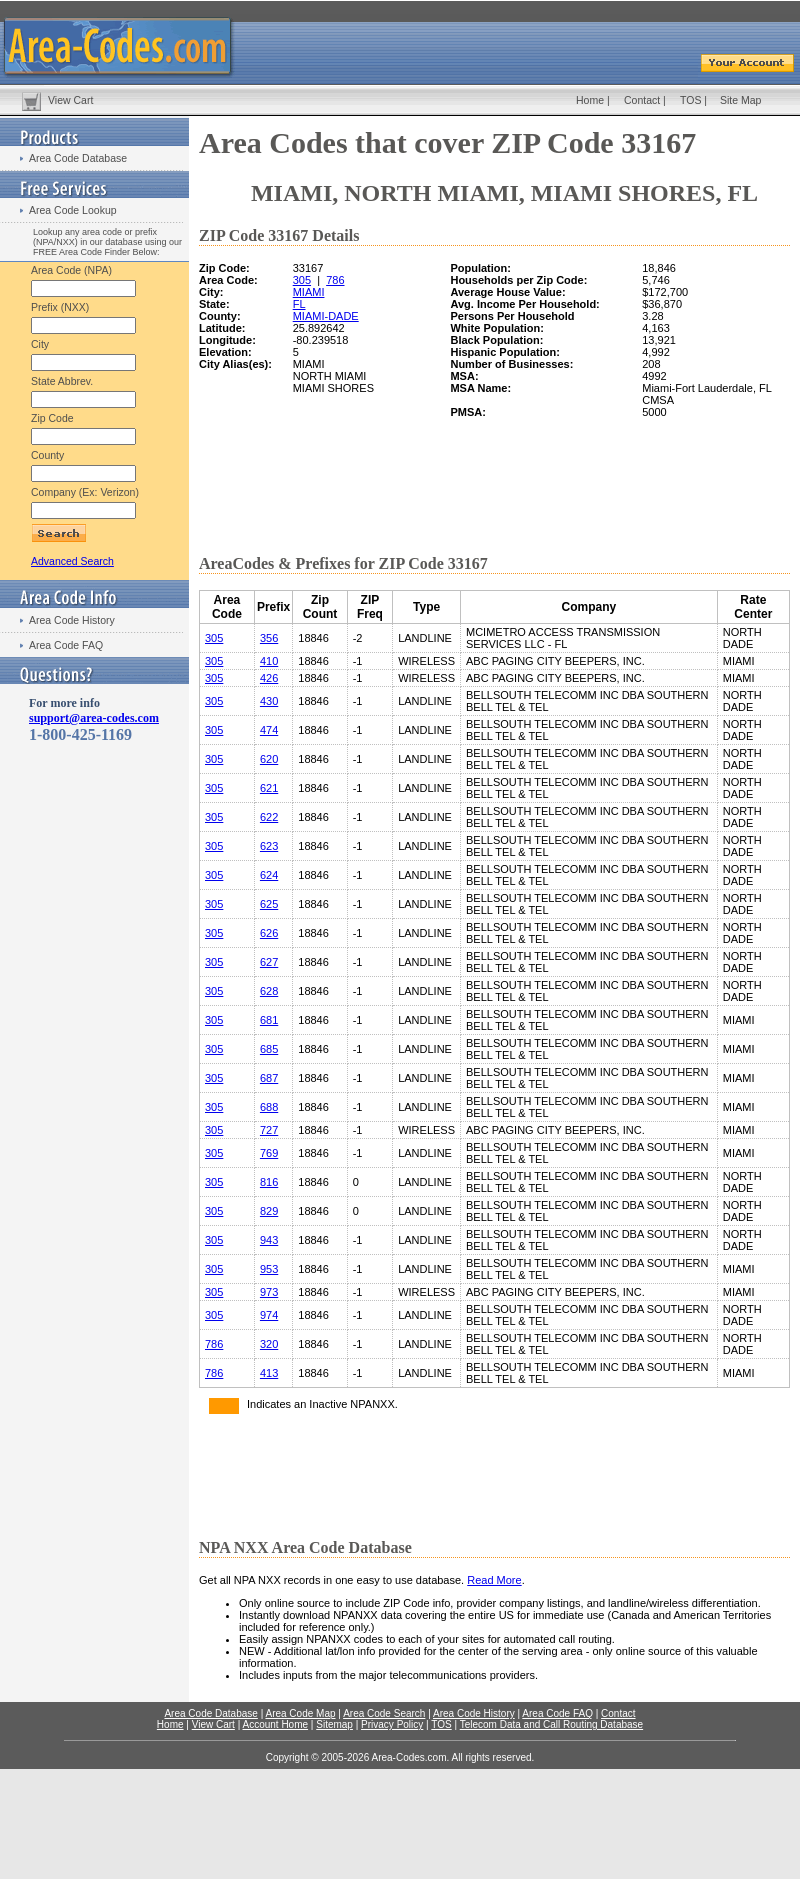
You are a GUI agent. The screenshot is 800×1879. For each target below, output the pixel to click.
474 (269, 730)
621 (269, 788)
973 (269, 1292)
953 (269, 1269)
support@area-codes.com (94, 718)
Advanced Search (72, 561)
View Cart (70, 100)
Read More (494, 1580)
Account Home (275, 1724)
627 (269, 962)
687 (269, 1078)
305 (302, 280)
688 (269, 1107)
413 (269, 1373)
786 (335, 280)
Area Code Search (384, 1713)
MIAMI (309, 292)
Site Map (740, 100)
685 (269, 1049)
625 (269, 904)
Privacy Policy (392, 1724)
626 (269, 933)
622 (269, 817)
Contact (642, 100)
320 (269, 1344)
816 (269, 1182)
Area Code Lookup (73, 210)
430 (269, 701)
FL (299, 304)
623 (269, 846)
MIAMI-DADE (326, 316)
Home (590, 100)
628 (269, 991)
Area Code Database (78, 158)
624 (269, 875)
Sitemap (334, 1724)
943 (269, 1240)
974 (269, 1315)
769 (269, 1153)
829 (269, 1211)
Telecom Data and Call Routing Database (551, 1724)
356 (269, 638)
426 (269, 678)
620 (269, 759)
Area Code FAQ (66, 645)
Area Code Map (300, 1713)
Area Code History (72, 620)
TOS (690, 100)
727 (269, 1130)
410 (269, 661)
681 (269, 1020)
